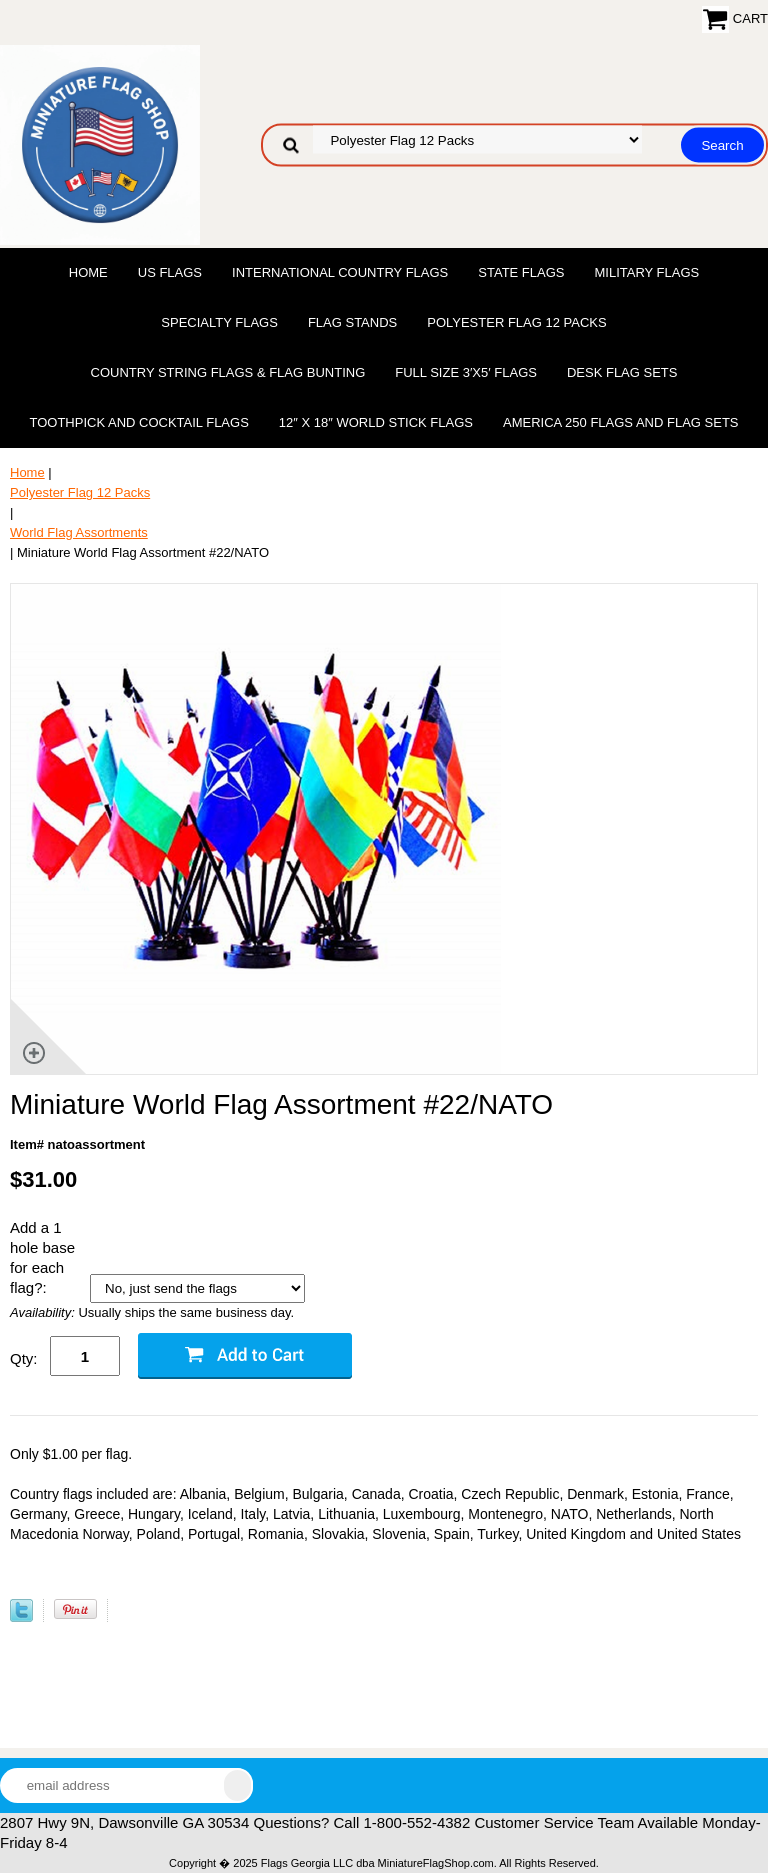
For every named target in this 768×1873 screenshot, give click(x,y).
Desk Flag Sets (622, 372)
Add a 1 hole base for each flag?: (42, 1257)
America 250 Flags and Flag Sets (621, 422)
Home (88, 272)
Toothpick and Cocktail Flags (138, 422)
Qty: (24, 1358)
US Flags (170, 272)
